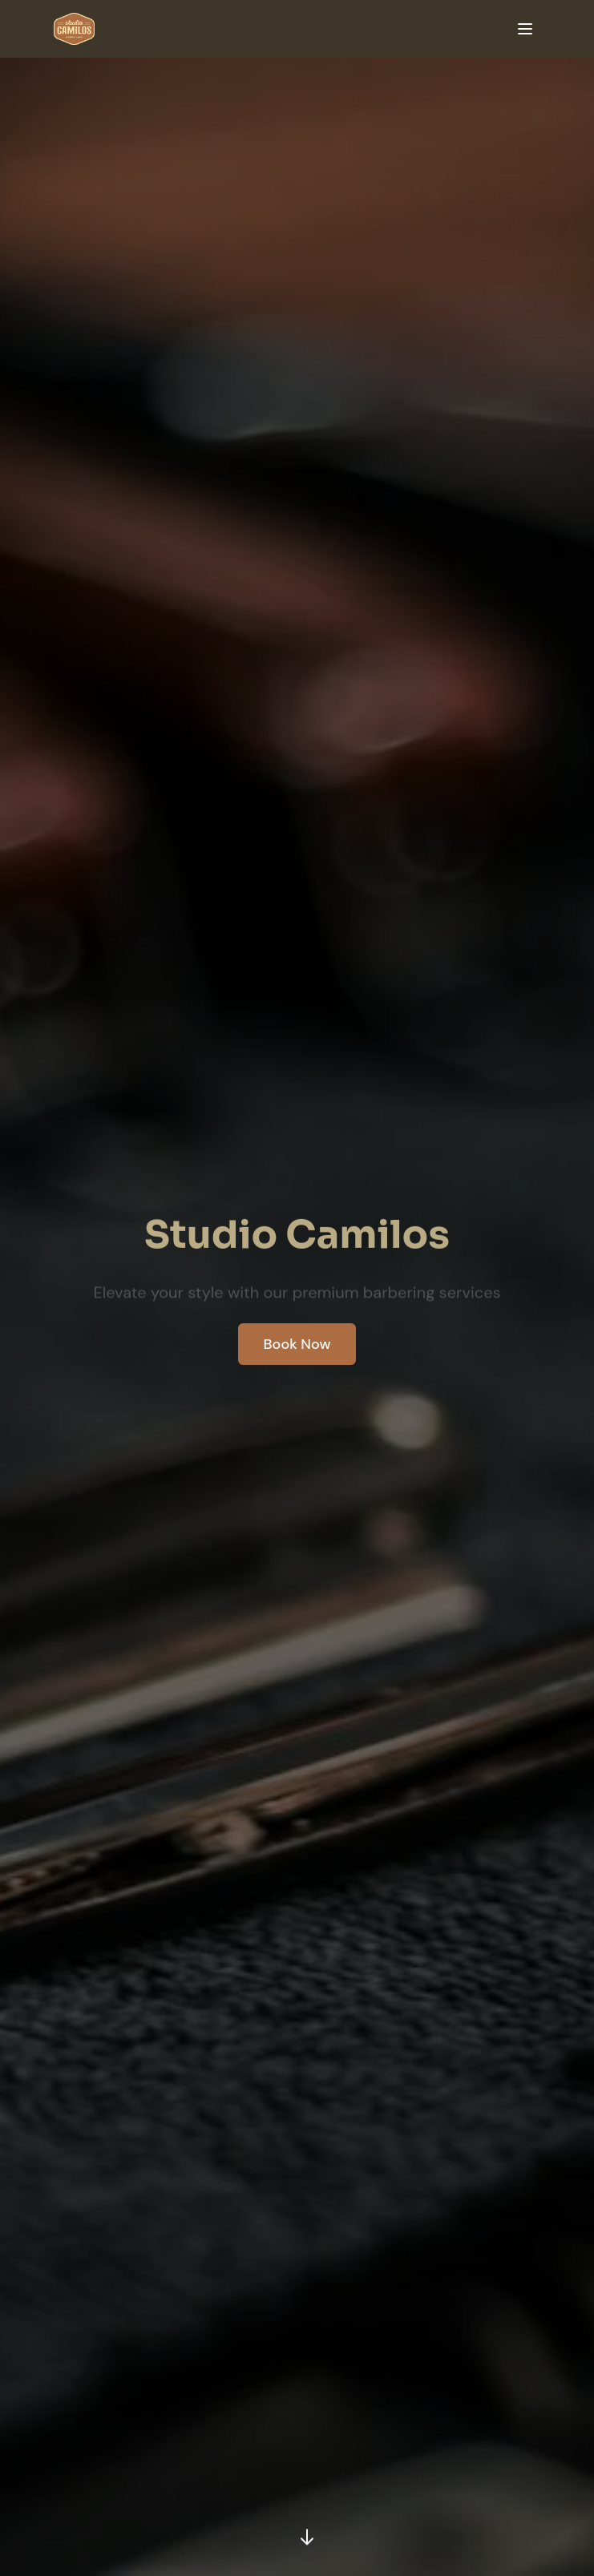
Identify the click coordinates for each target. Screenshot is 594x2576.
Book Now (297, 1344)
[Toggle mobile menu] (525, 29)
